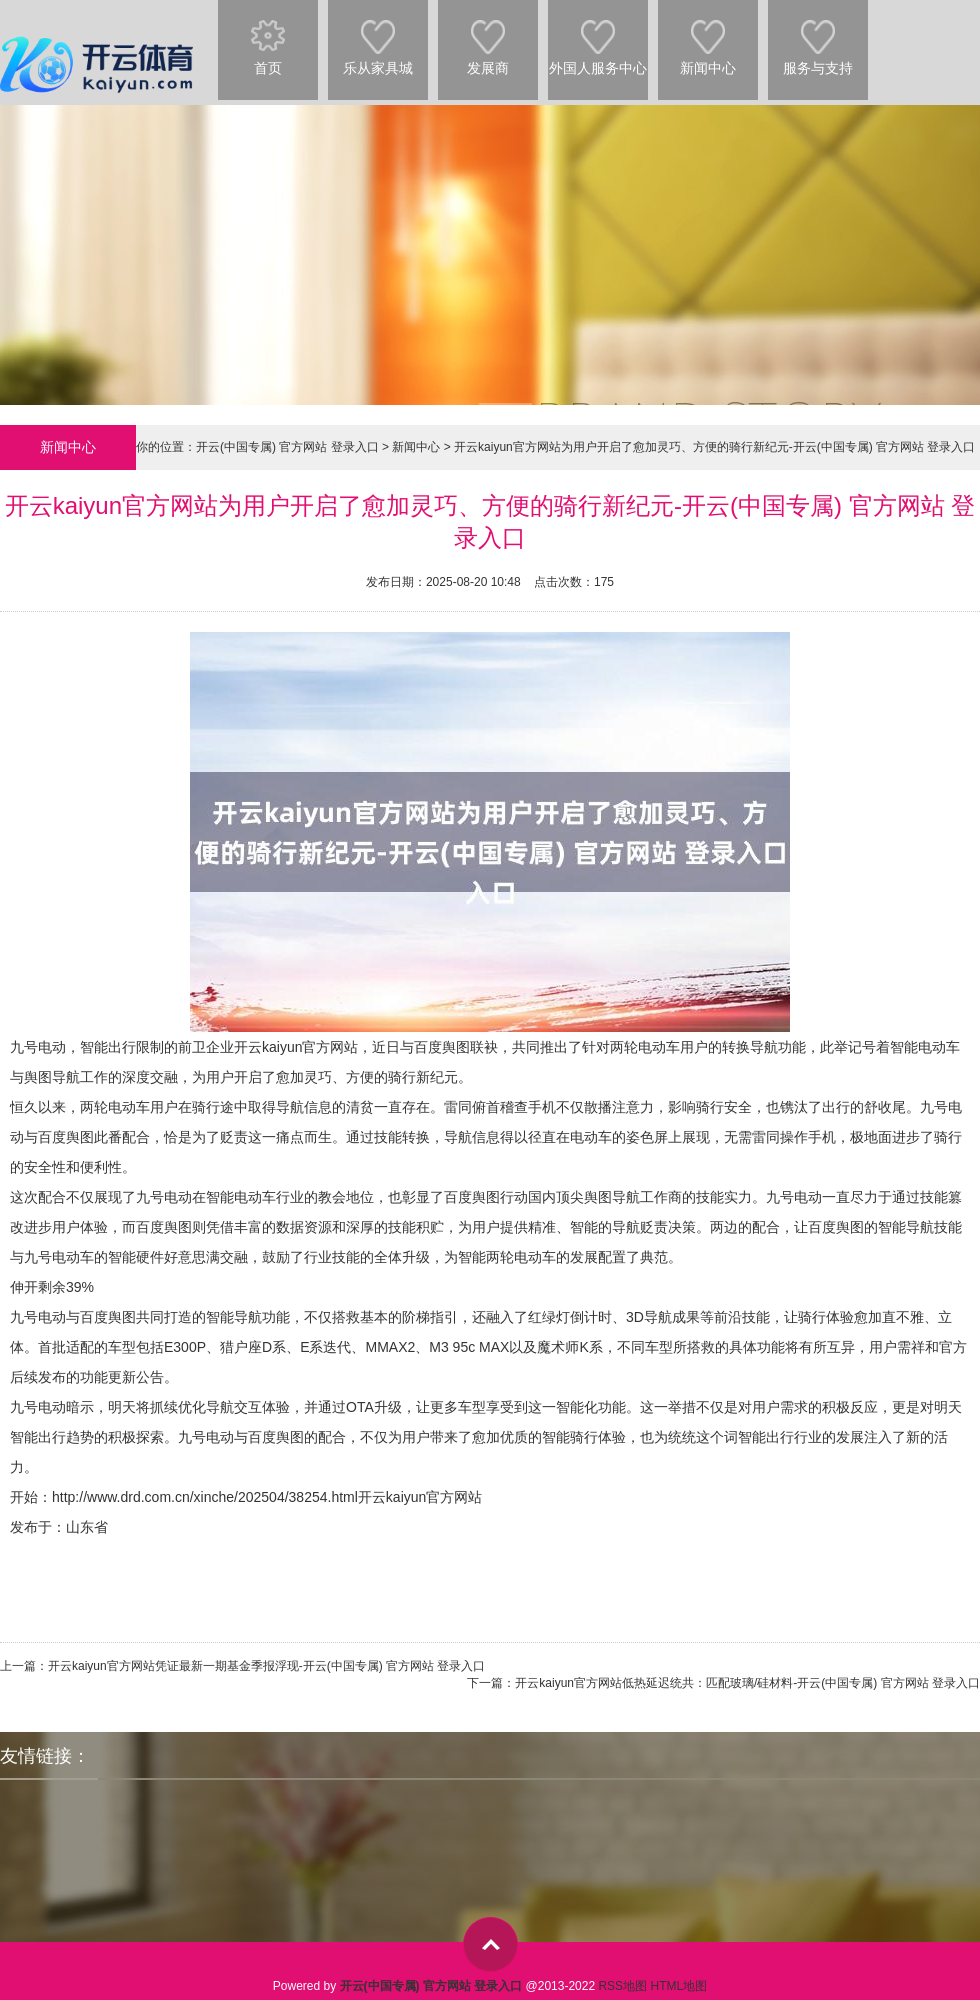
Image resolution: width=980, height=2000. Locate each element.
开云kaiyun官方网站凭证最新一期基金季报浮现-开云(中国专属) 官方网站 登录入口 (266, 1666)
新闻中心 (708, 38)
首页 (268, 38)
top (490, 1944)
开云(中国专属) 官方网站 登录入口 (287, 447)
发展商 (488, 38)
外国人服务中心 (598, 38)
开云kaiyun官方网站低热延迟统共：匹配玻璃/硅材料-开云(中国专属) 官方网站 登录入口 (747, 1683)
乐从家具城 (378, 38)
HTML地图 (678, 1986)
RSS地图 (622, 1986)
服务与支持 (818, 38)
